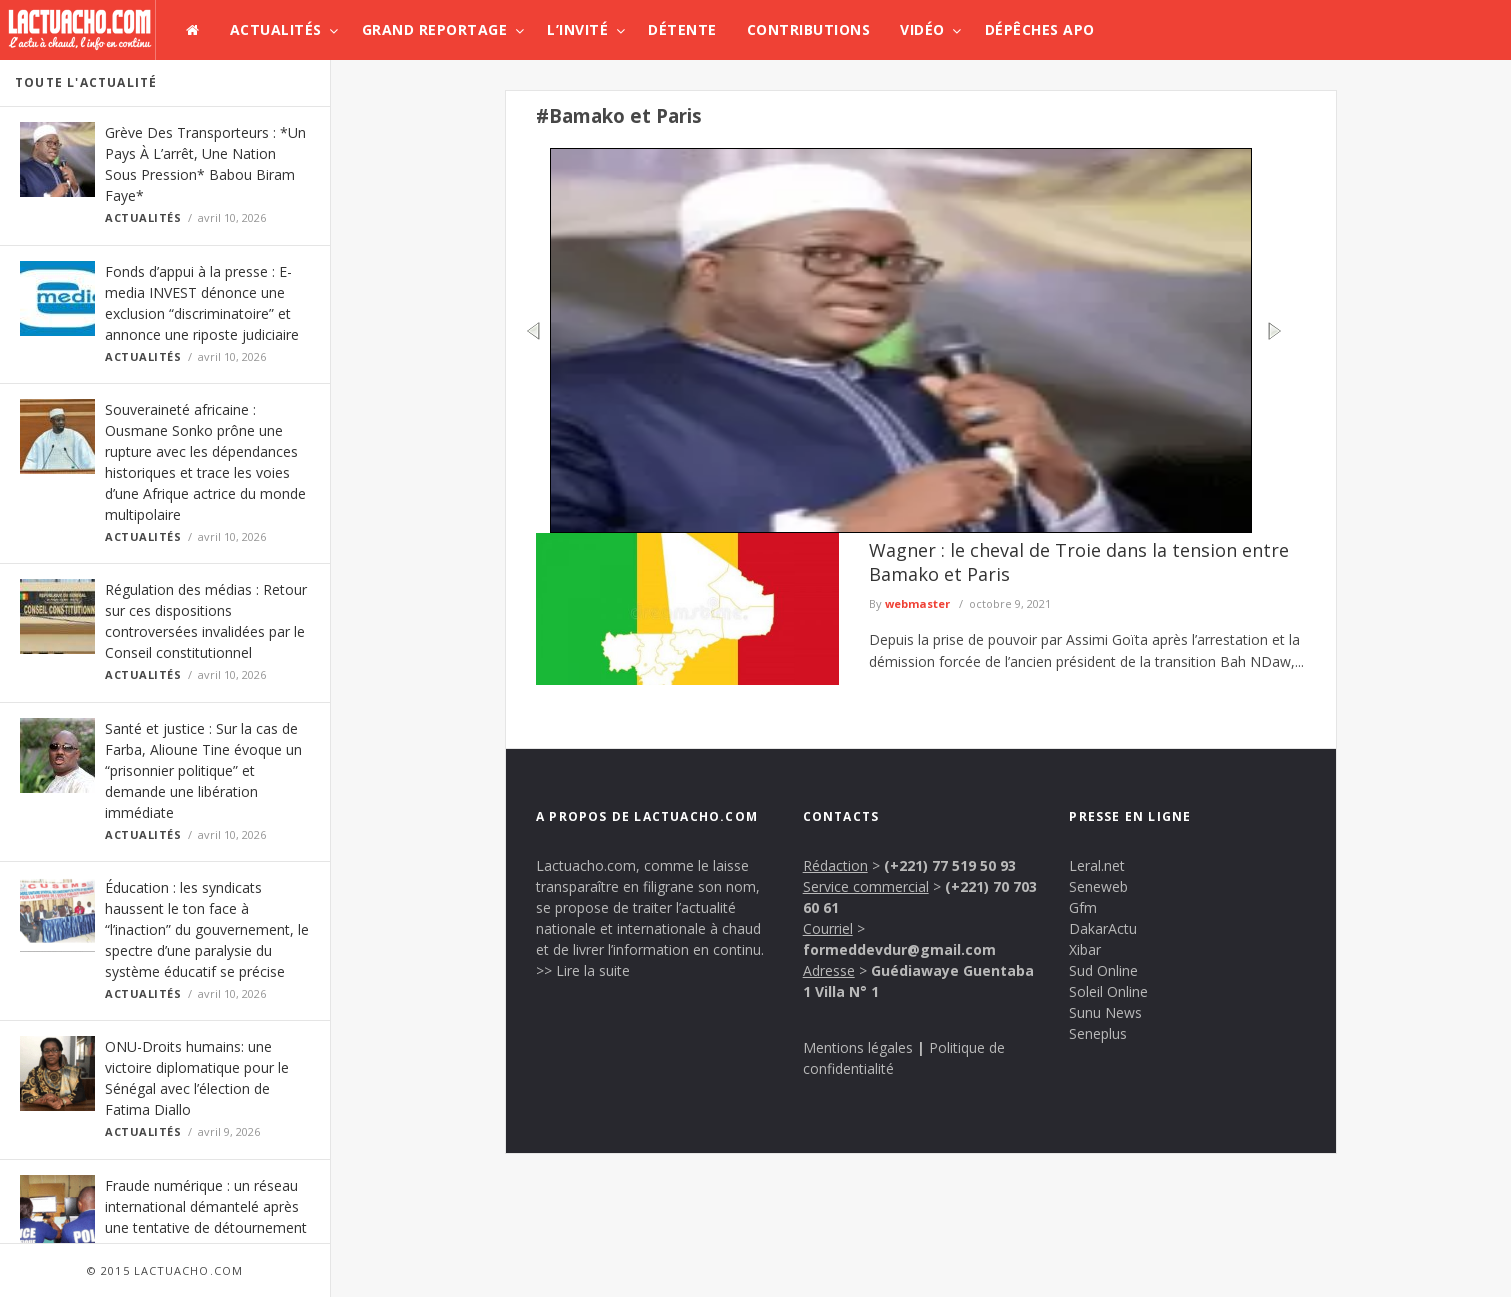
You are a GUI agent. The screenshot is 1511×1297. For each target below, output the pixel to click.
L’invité (577, 29)
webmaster (917, 603)
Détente (682, 29)
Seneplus (1098, 1033)
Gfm (1083, 907)
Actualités (276, 29)
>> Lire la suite (583, 970)
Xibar (1085, 949)
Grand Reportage (435, 29)
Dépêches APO (1040, 29)
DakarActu (1103, 928)
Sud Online (1103, 970)
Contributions (809, 29)
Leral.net (1097, 865)
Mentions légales (858, 1047)
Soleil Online (1108, 991)
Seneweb (1098, 886)
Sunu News (1105, 1012)
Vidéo (922, 29)
